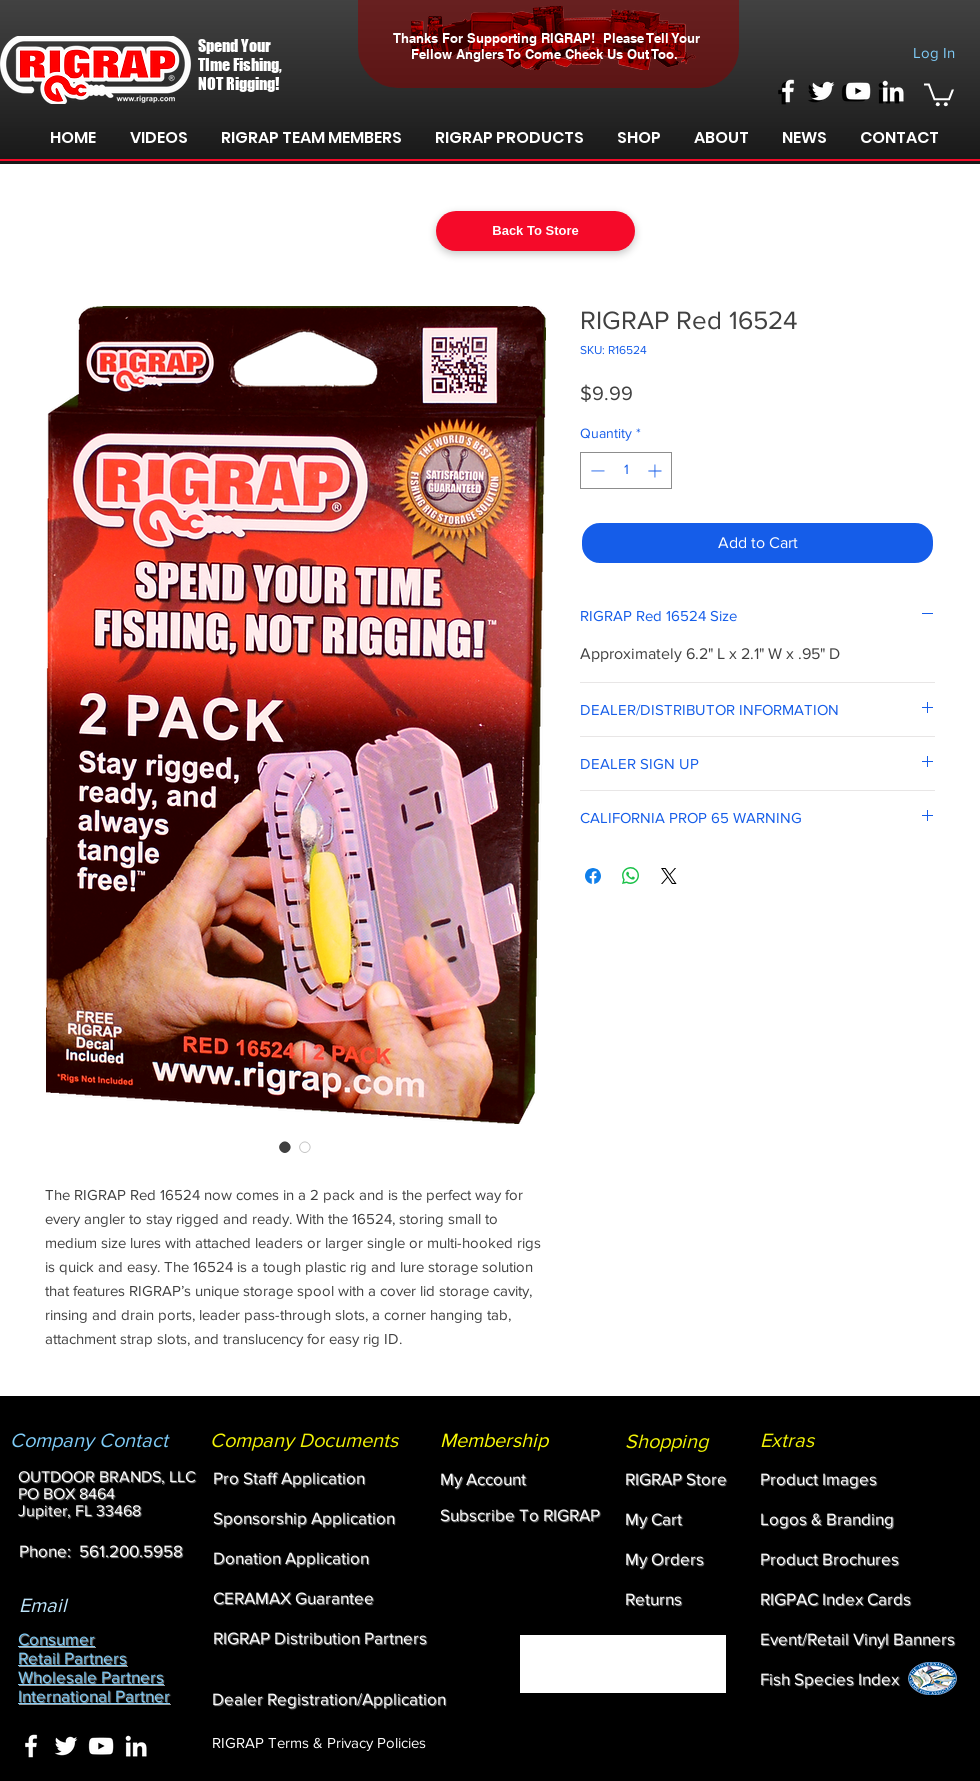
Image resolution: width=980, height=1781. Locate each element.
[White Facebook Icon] (788, 91)
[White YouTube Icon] (858, 91)
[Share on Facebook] (593, 876)
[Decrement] (595, 470)
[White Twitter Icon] (823, 91)
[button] (158, 138)
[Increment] (656, 470)
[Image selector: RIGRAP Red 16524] (285, 1147)
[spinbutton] (626, 470)
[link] (939, 93)
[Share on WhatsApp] (631, 876)
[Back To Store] (535, 231)
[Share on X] (669, 876)
